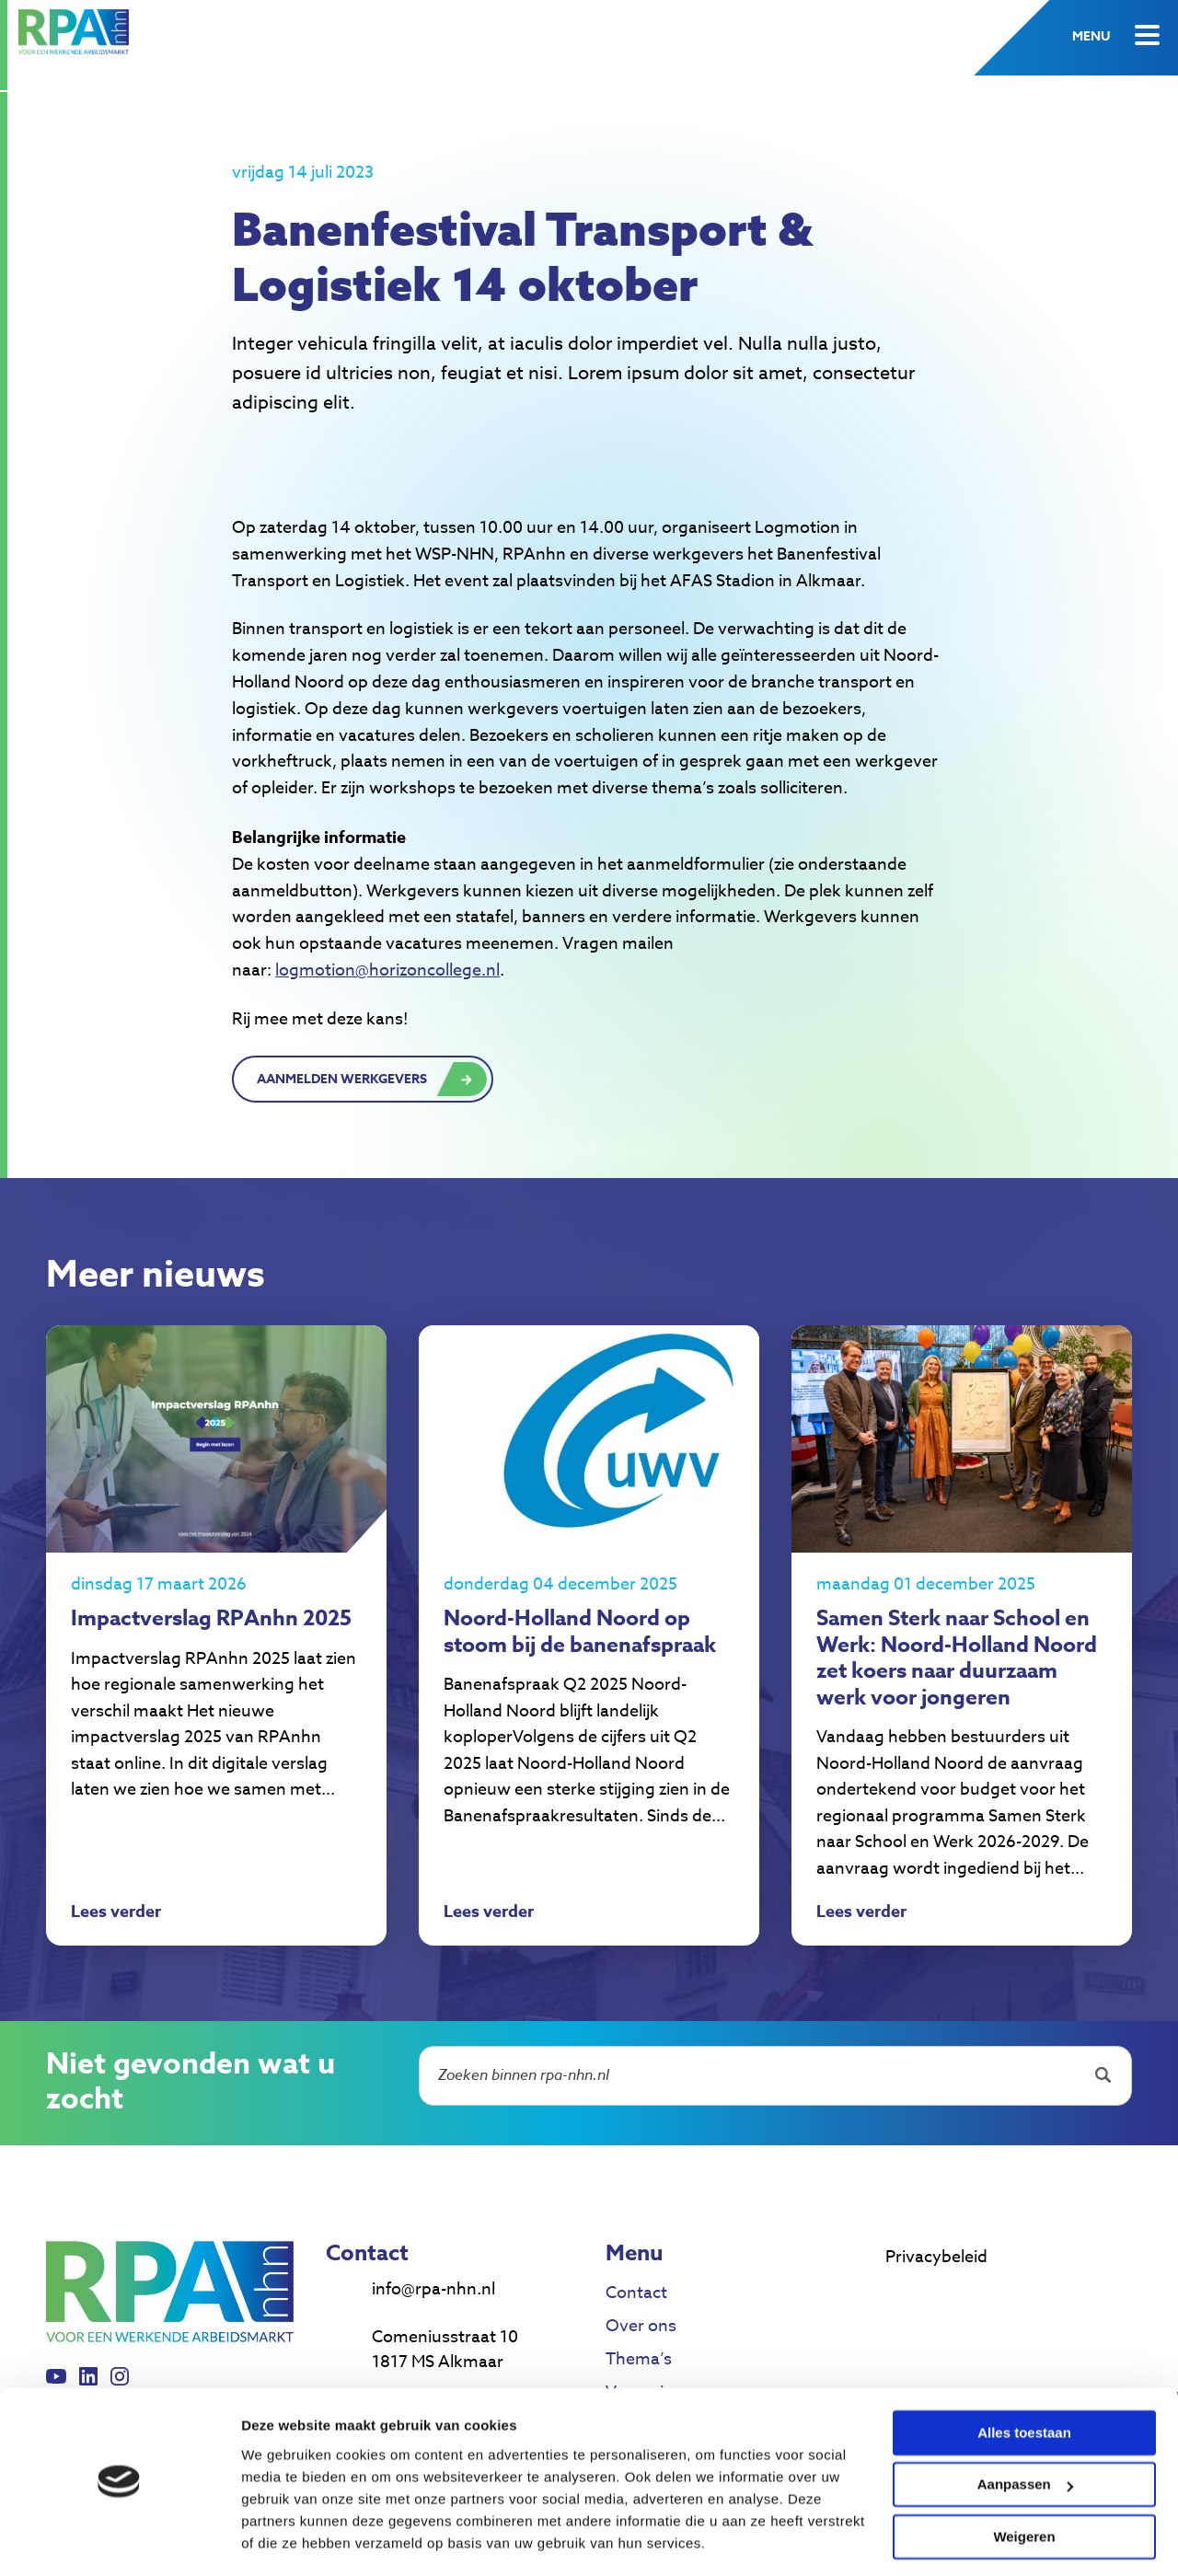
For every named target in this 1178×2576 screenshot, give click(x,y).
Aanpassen (1025, 2430)
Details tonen (285, 2539)
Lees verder (116, 1944)
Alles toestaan (1024, 2378)
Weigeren (1024, 2482)
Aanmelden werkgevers (342, 1079)
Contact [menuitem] (636, 2323)
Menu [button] (1091, 36)
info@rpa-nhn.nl (433, 2319)
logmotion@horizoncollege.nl (387, 970)
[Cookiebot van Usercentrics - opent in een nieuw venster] (119, 2540)
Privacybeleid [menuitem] (936, 2287)
